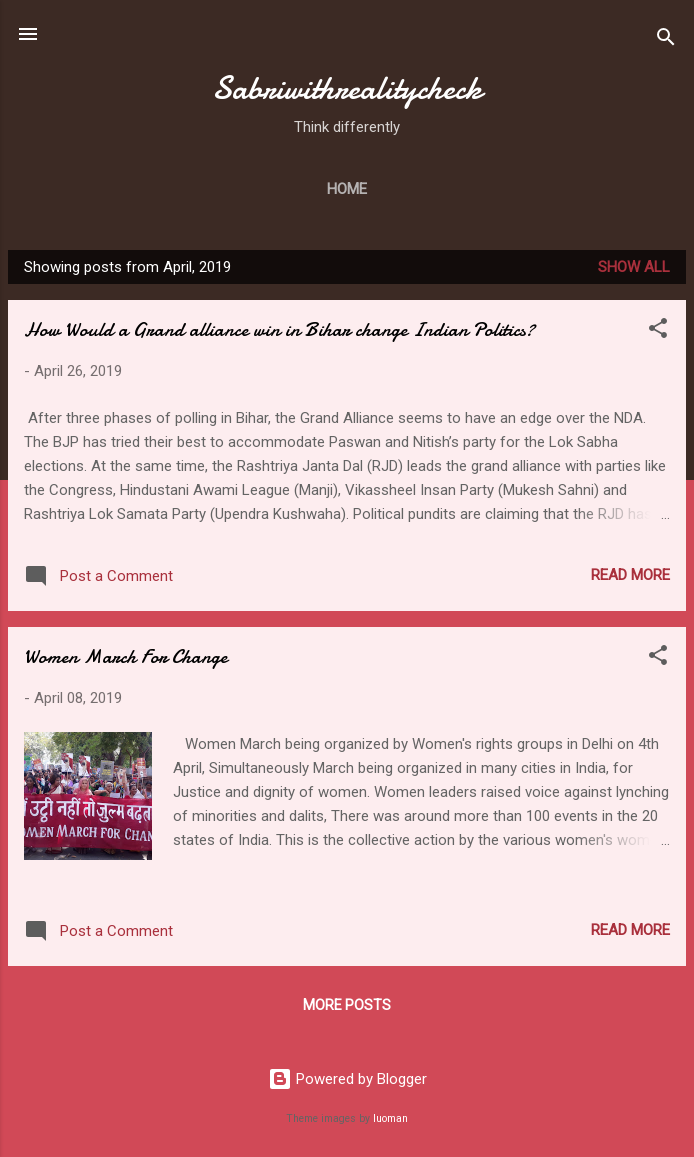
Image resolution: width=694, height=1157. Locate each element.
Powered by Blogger (347, 1079)
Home (347, 189)
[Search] (666, 40)
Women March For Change (125, 656)
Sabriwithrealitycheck (347, 88)
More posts (347, 1005)
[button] (658, 331)
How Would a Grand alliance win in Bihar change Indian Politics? (279, 329)
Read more (630, 575)
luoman (390, 1118)
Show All (634, 267)
